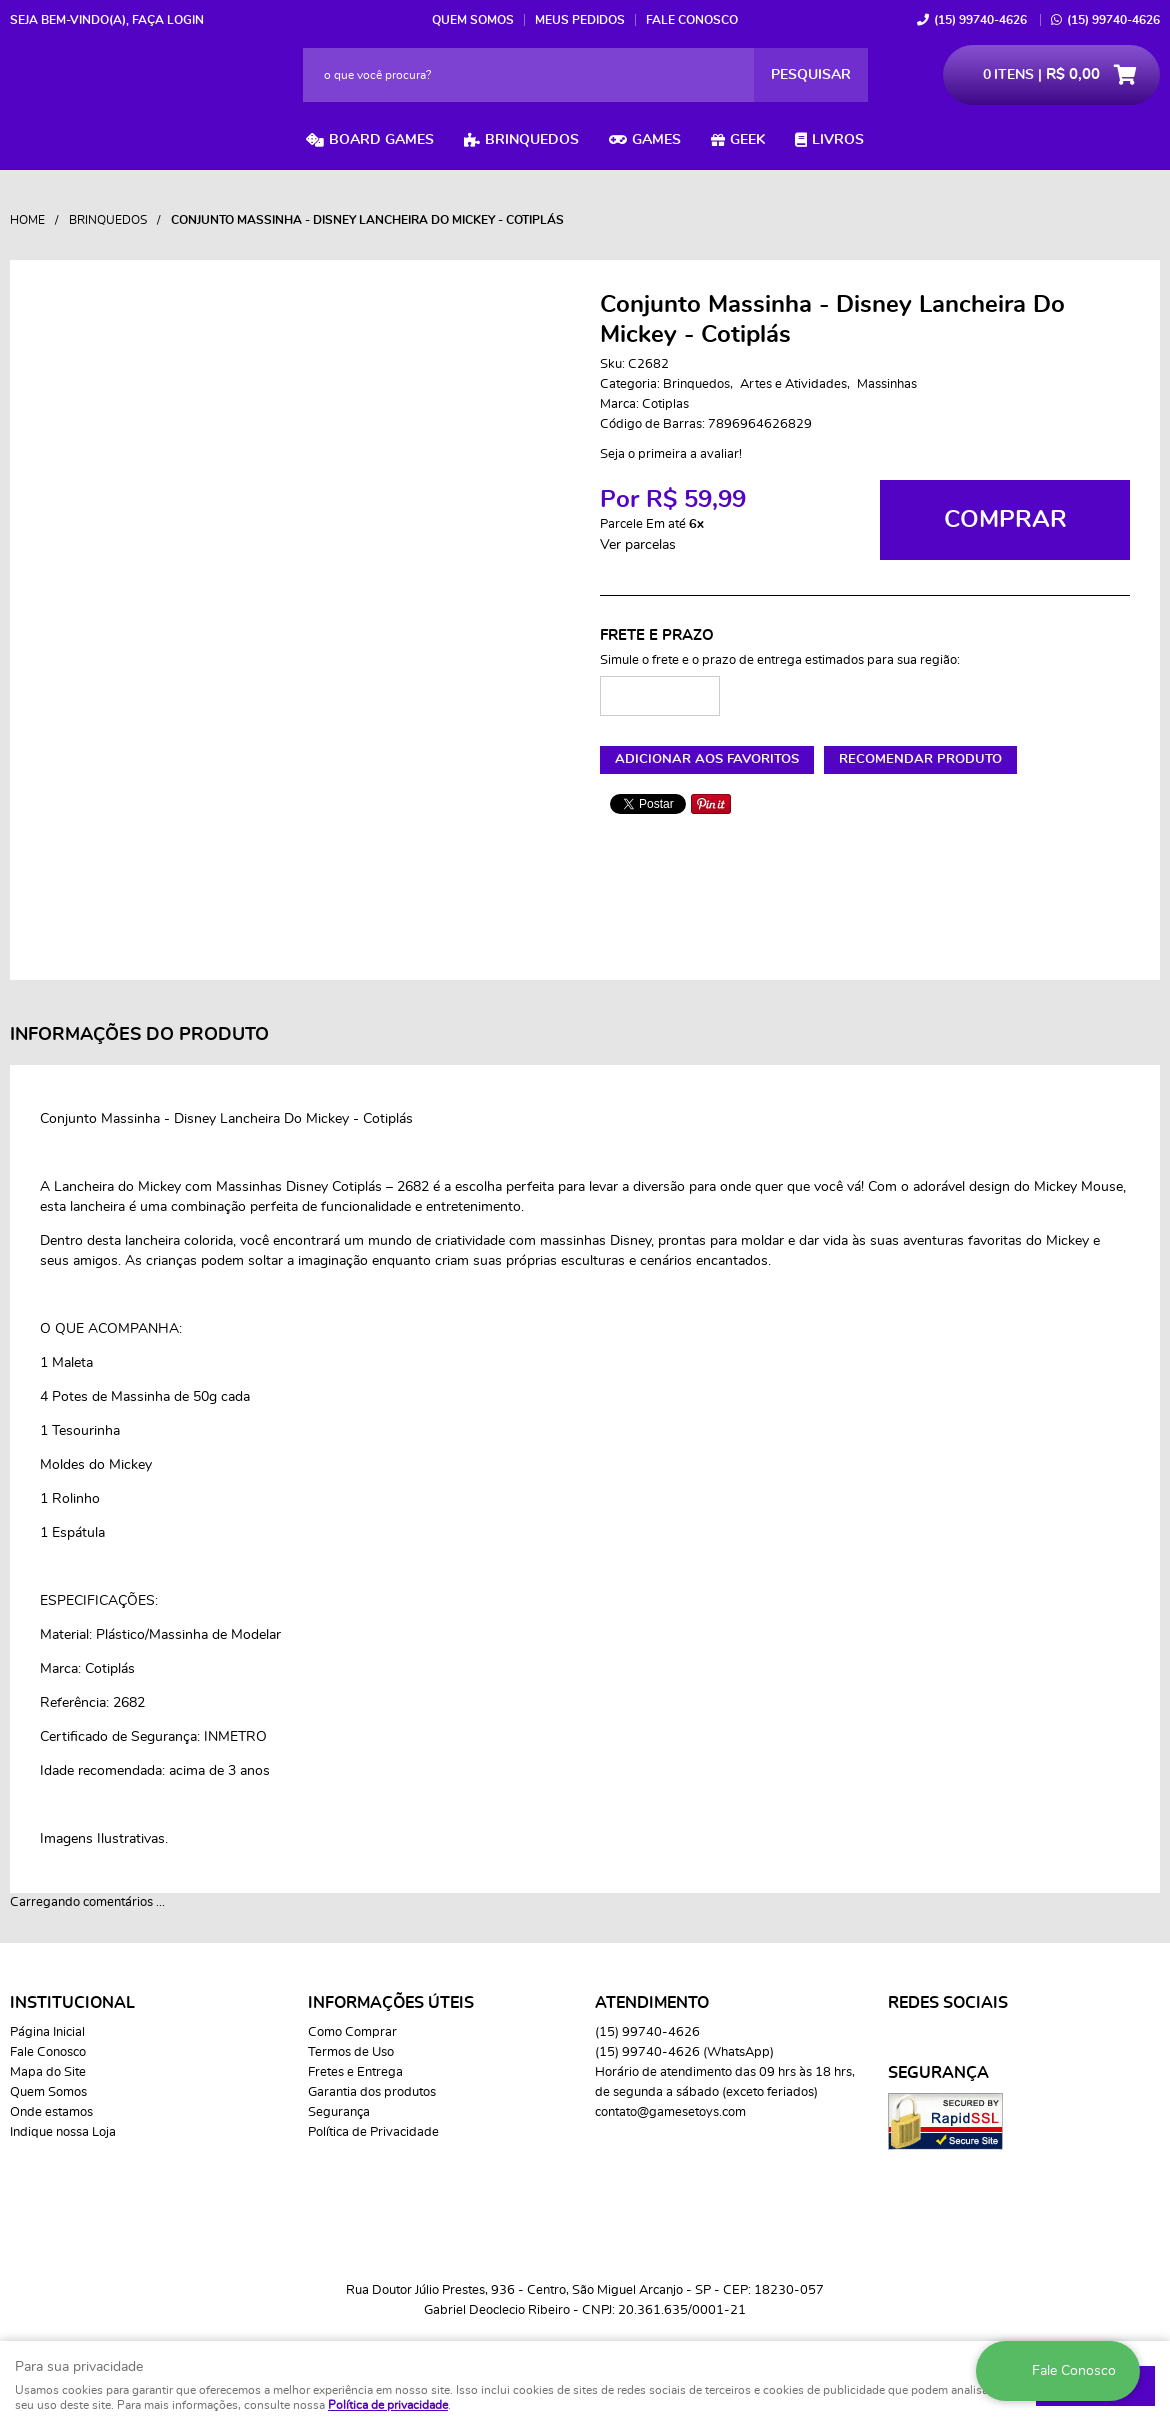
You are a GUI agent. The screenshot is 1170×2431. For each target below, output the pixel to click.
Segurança (339, 2112)
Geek (747, 140)
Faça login (168, 20)
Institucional (72, 2003)
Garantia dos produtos (372, 2092)
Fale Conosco (692, 20)
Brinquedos (532, 140)
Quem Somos (473, 20)
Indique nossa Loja (63, 2132)
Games (656, 140)
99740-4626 (980, 20)
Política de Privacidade (373, 2132)
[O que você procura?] (811, 75)
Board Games (381, 140)
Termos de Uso (351, 2052)
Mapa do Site (48, 2072)
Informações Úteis (391, 2003)
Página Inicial (47, 2032)
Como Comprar (352, 2032)
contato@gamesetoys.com (670, 2112)
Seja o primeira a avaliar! (671, 454)
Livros (838, 140)
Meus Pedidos (580, 20)
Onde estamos (51, 2112)
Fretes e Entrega (355, 2072)
